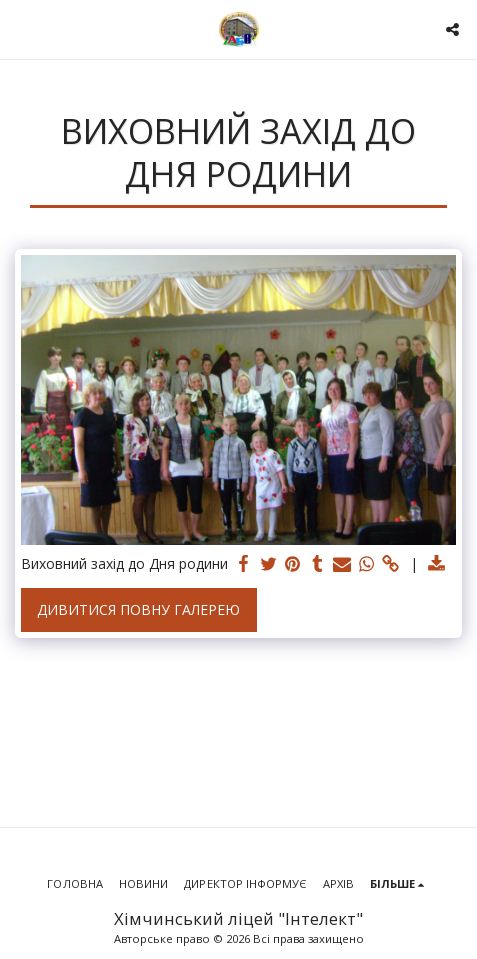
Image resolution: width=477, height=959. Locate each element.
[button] (22, 28)
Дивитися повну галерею (138, 609)
